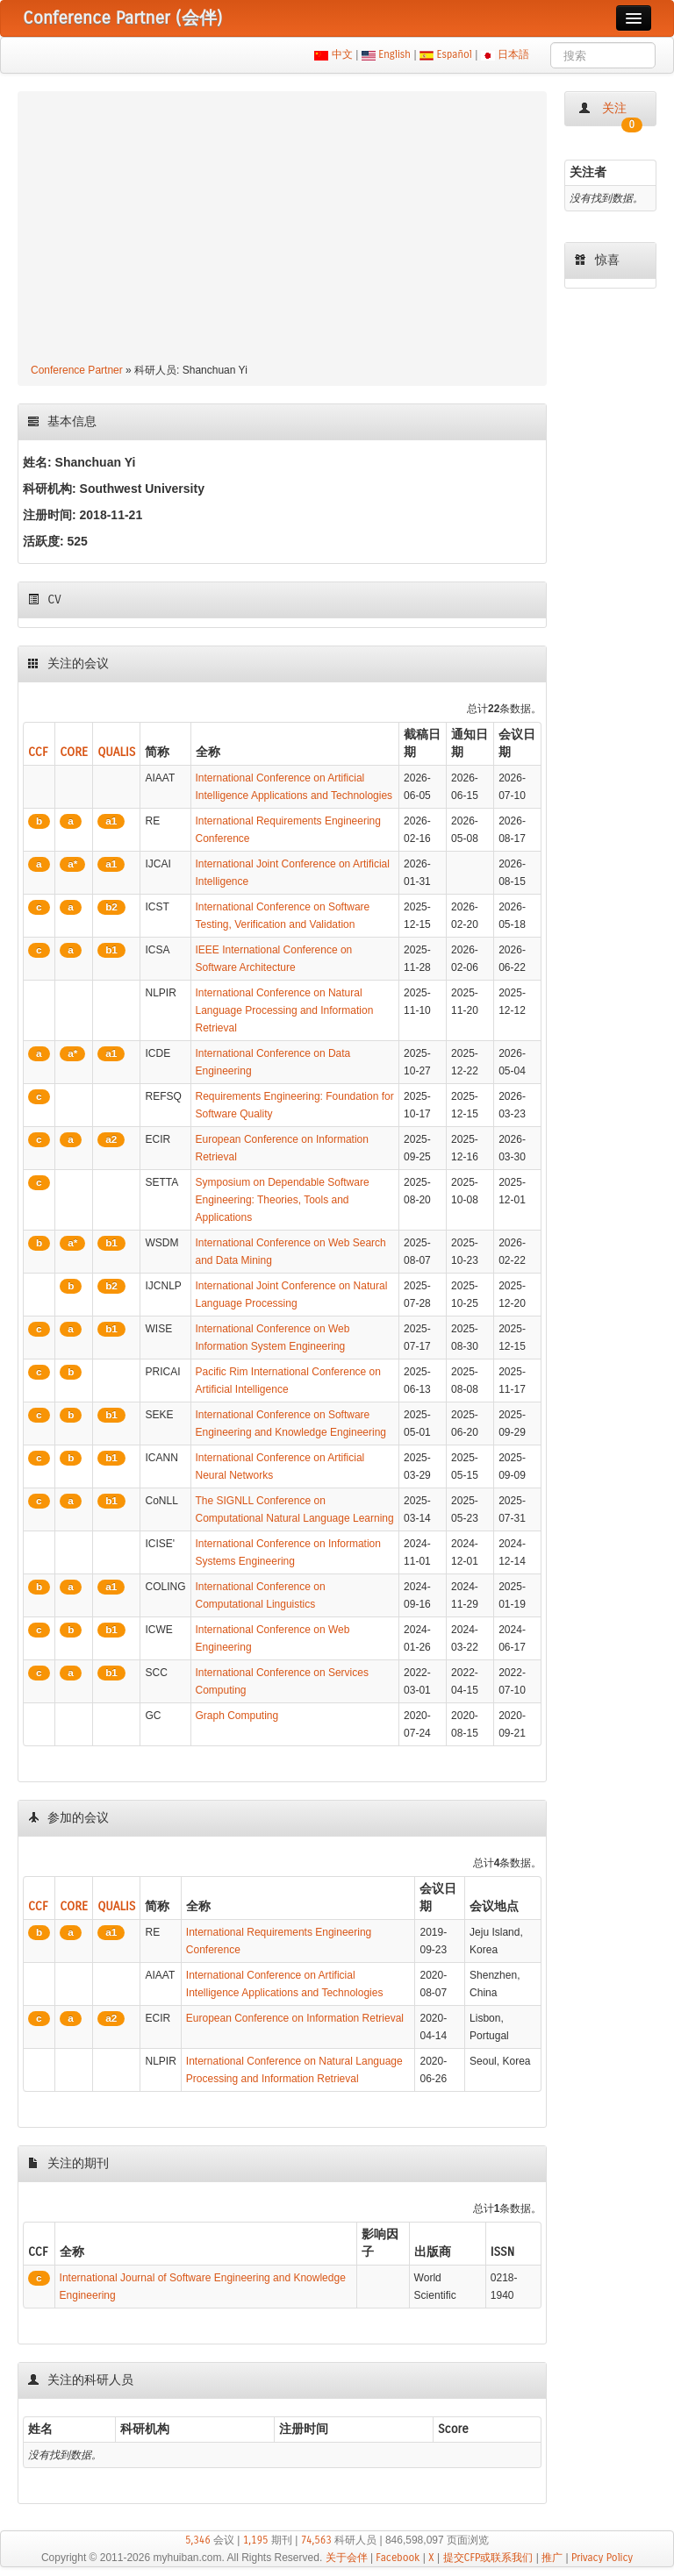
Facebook (397, 2557)
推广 (552, 2557)
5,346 (198, 2540)
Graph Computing (237, 1715)
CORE (74, 752)
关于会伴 (347, 2557)
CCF (38, 752)
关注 (610, 113)
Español (454, 54)
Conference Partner (77, 370)
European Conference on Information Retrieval (295, 2018)
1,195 (256, 2540)
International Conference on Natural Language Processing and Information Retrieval (285, 1010)
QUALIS (116, 752)
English (395, 54)
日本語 (514, 54)
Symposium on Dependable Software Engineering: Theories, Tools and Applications (282, 1200)
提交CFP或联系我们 (488, 2557)
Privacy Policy (602, 2557)
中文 (341, 54)
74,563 (316, 2540)
